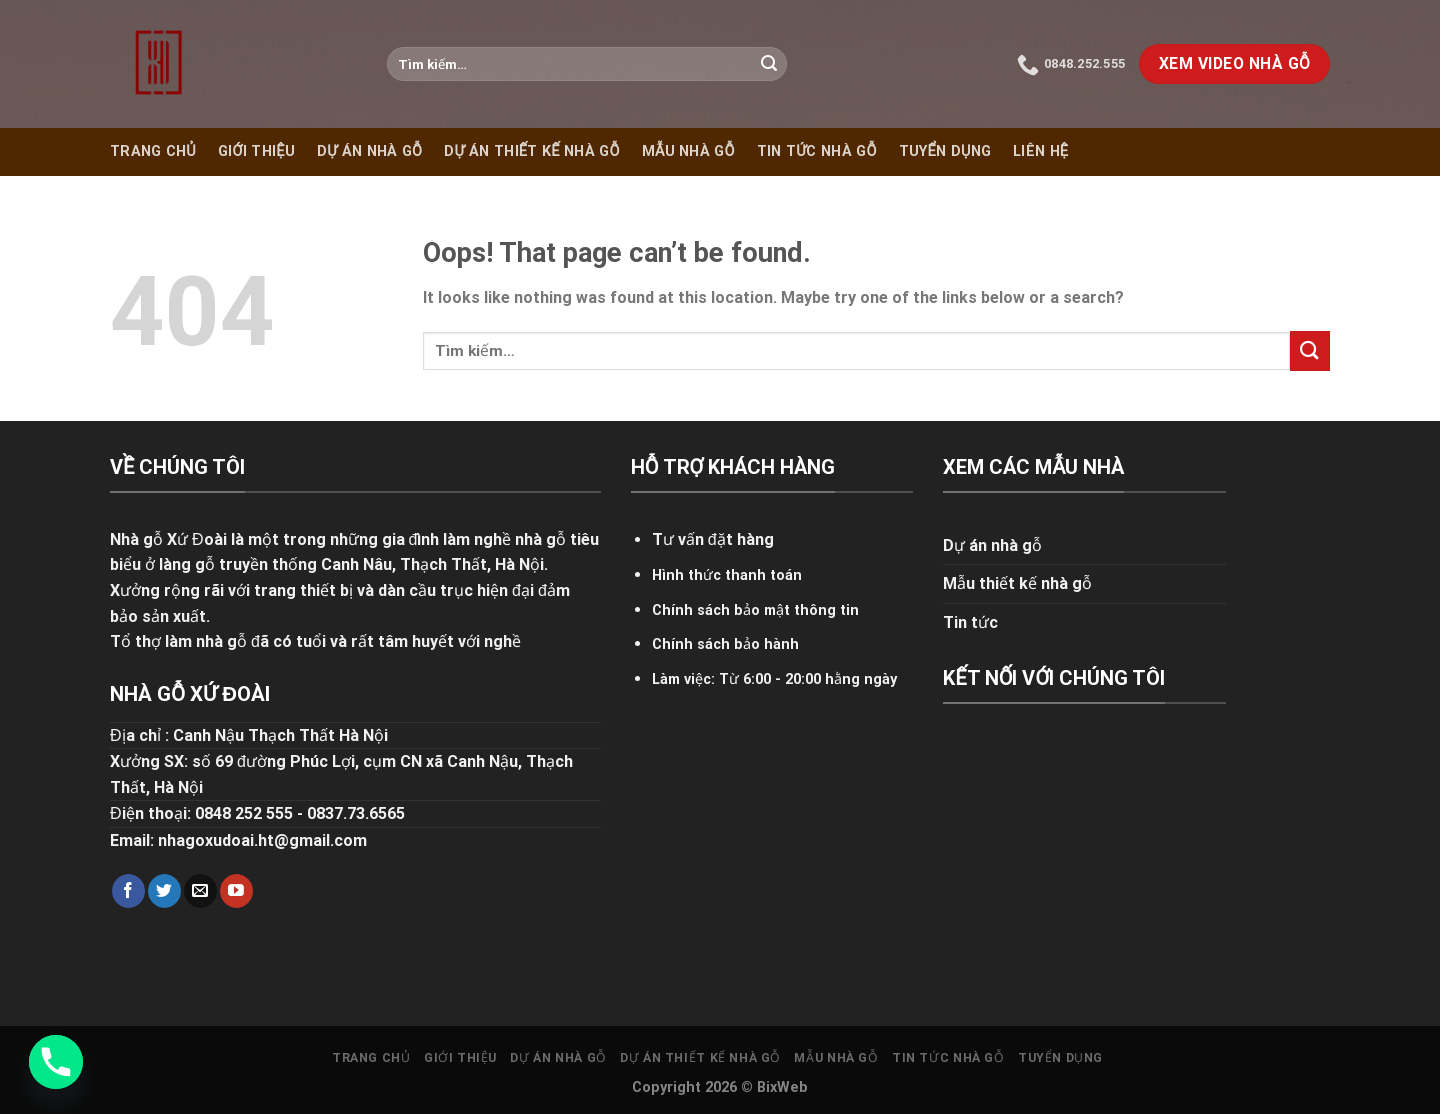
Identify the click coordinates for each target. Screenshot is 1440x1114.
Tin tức (970, 622)
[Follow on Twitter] (164, 891)
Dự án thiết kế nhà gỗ (531, 151)
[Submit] (769, 64)
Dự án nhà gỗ (369, 151)
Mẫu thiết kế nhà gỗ (1017, 583)
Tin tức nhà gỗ (817, 151)
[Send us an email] (200, 891)
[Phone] (56, 1062)
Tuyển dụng (945, 151)
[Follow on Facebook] (128, 891)
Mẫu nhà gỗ (688, 151)
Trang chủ (153, 151)
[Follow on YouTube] (236, 891)
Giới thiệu (256, 151)
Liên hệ (1040, 151)
